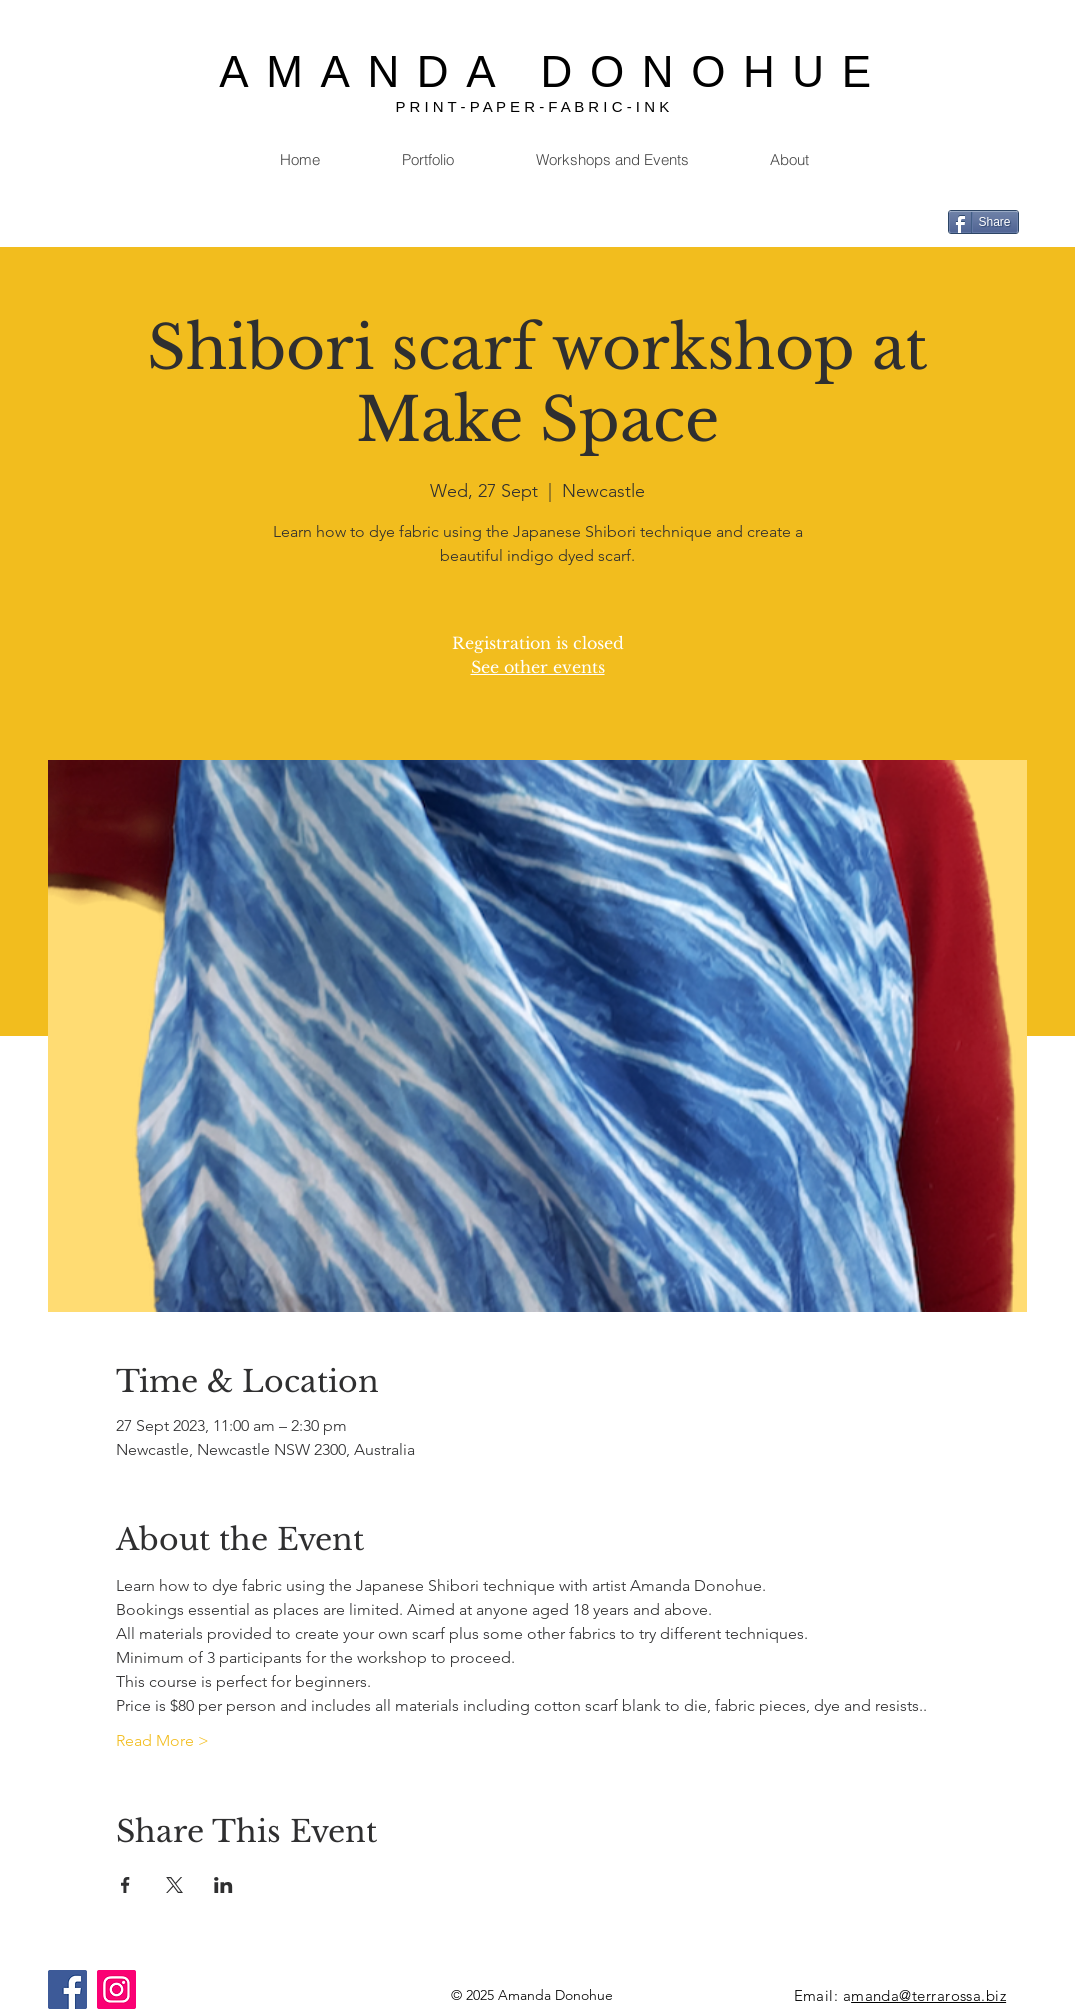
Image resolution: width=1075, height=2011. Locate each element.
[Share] (983, 222)
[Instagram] (116, 1989)
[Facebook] (67, 1989)
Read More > (162, 1740)
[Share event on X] (174, 1885)
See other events (538, 667)
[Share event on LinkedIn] (223, 1885)
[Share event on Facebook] (125, 1885)
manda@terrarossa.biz (928, 1995)
